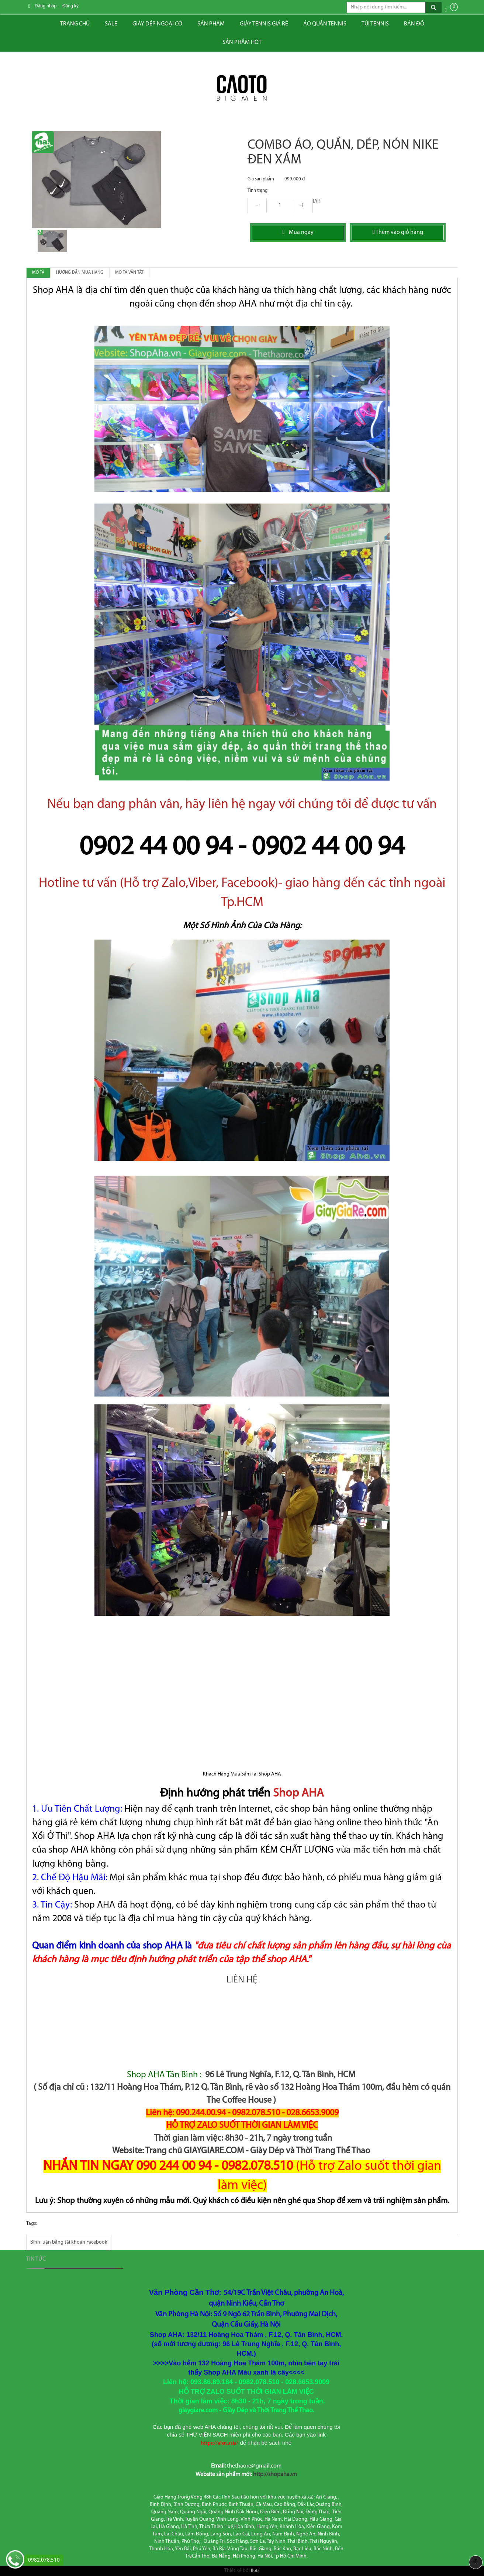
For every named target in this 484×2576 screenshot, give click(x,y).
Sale (111, 24)
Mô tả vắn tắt (129, 272)
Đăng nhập (45, 6)
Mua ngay (298, 232)
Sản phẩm (211, 24)
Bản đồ (414, 24)
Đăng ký (70, 6)
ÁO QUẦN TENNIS (324, 24)
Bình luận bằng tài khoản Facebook (68, 2242)
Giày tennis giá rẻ (264, 24)
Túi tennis (375, 24)
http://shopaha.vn (275, 2475)
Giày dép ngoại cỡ (157, 24)
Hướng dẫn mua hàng (79, 272)
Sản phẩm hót (242, 42)
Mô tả (38, 272)
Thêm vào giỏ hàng (398, 232)
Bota (255, 2571)
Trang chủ (75, 24)
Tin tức (36, 2259)
